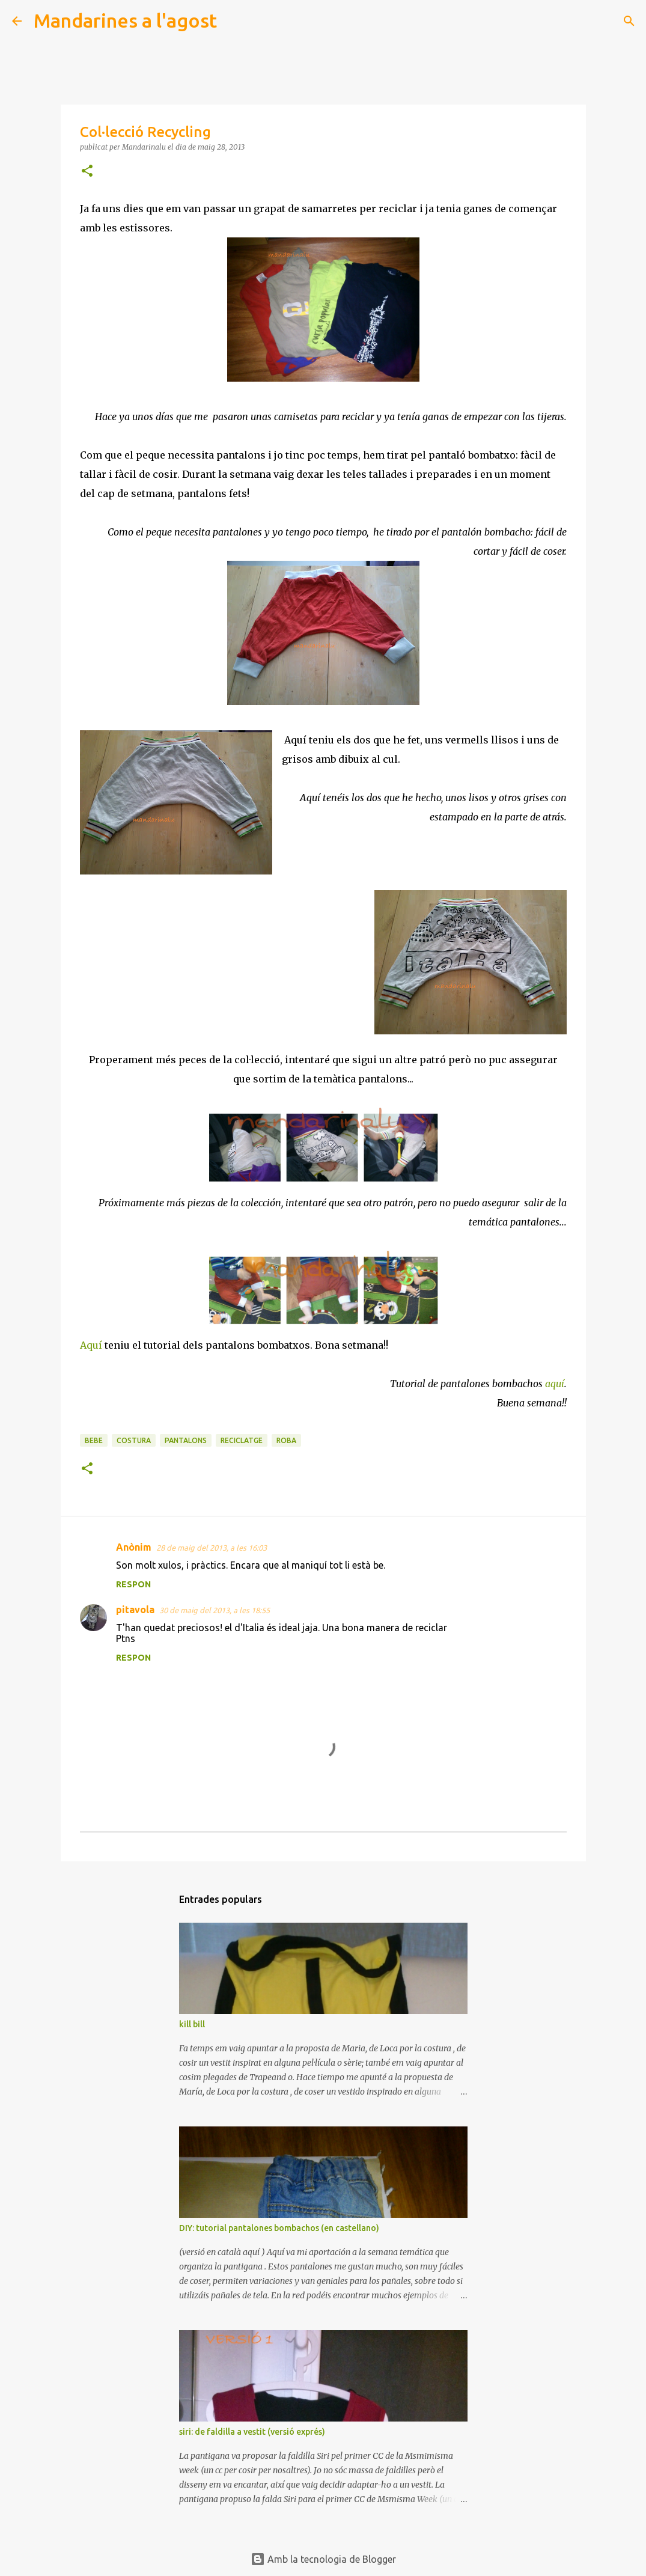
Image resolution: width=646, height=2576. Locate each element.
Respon (133, 1584)
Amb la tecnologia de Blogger (323, 2559)
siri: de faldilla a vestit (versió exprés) (252, 2432)
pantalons (186, 1440)
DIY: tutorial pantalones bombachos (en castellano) (279, 2228)
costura (134, 1440)
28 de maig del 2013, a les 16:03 (211, 1547)
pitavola (135, 1609)
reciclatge (242, 1440)
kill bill (192, 2024)
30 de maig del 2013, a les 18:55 (214, 1610)
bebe (94, 1440)
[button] (87, 171)
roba (286, 1440)
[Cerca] (234, 21)
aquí (554, 1384)
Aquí (92, 1345)
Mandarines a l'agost (125, 20)
